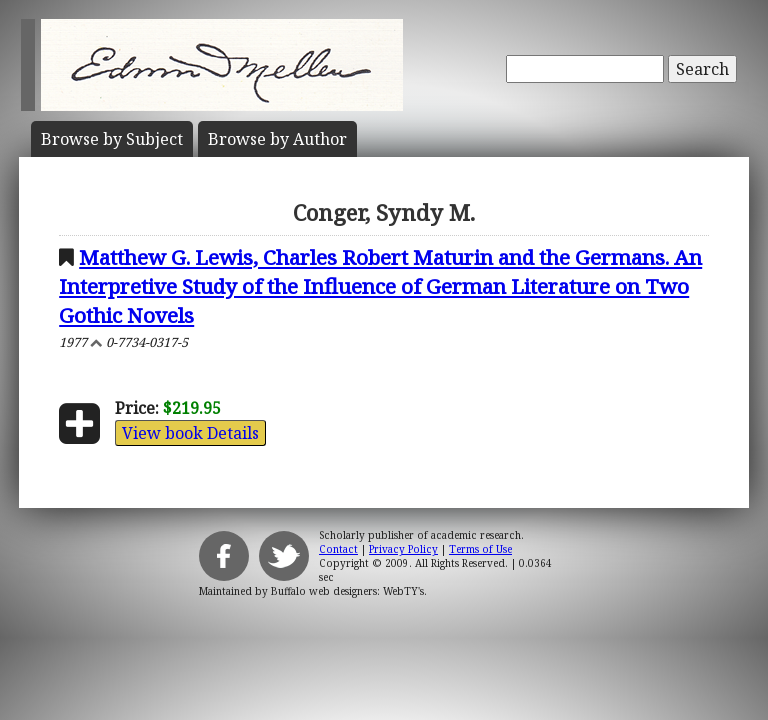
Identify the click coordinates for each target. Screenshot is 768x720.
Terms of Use (480, 549)
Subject (112, 139)
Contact (338, 549)
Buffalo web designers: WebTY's (347, 591)
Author (277, 139)
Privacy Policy (403, 549)
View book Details (190, 433)
